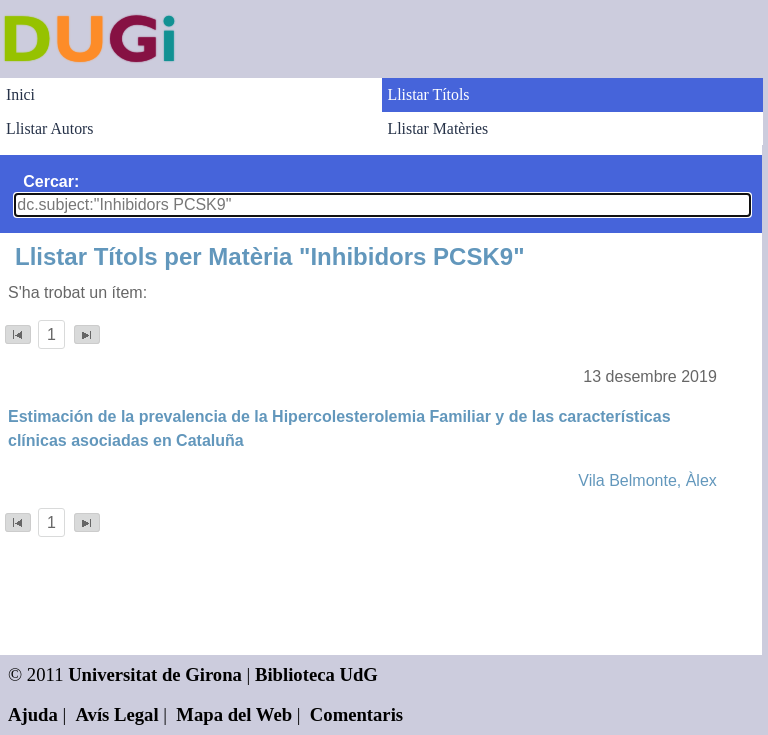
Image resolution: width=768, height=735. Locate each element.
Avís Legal (117, 714)
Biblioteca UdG (316, 674)
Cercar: (51, 181)
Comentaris (356, 714)
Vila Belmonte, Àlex (647, 480)
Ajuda (33, 714)
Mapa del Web (234, 714)
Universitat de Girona (155, 674)
